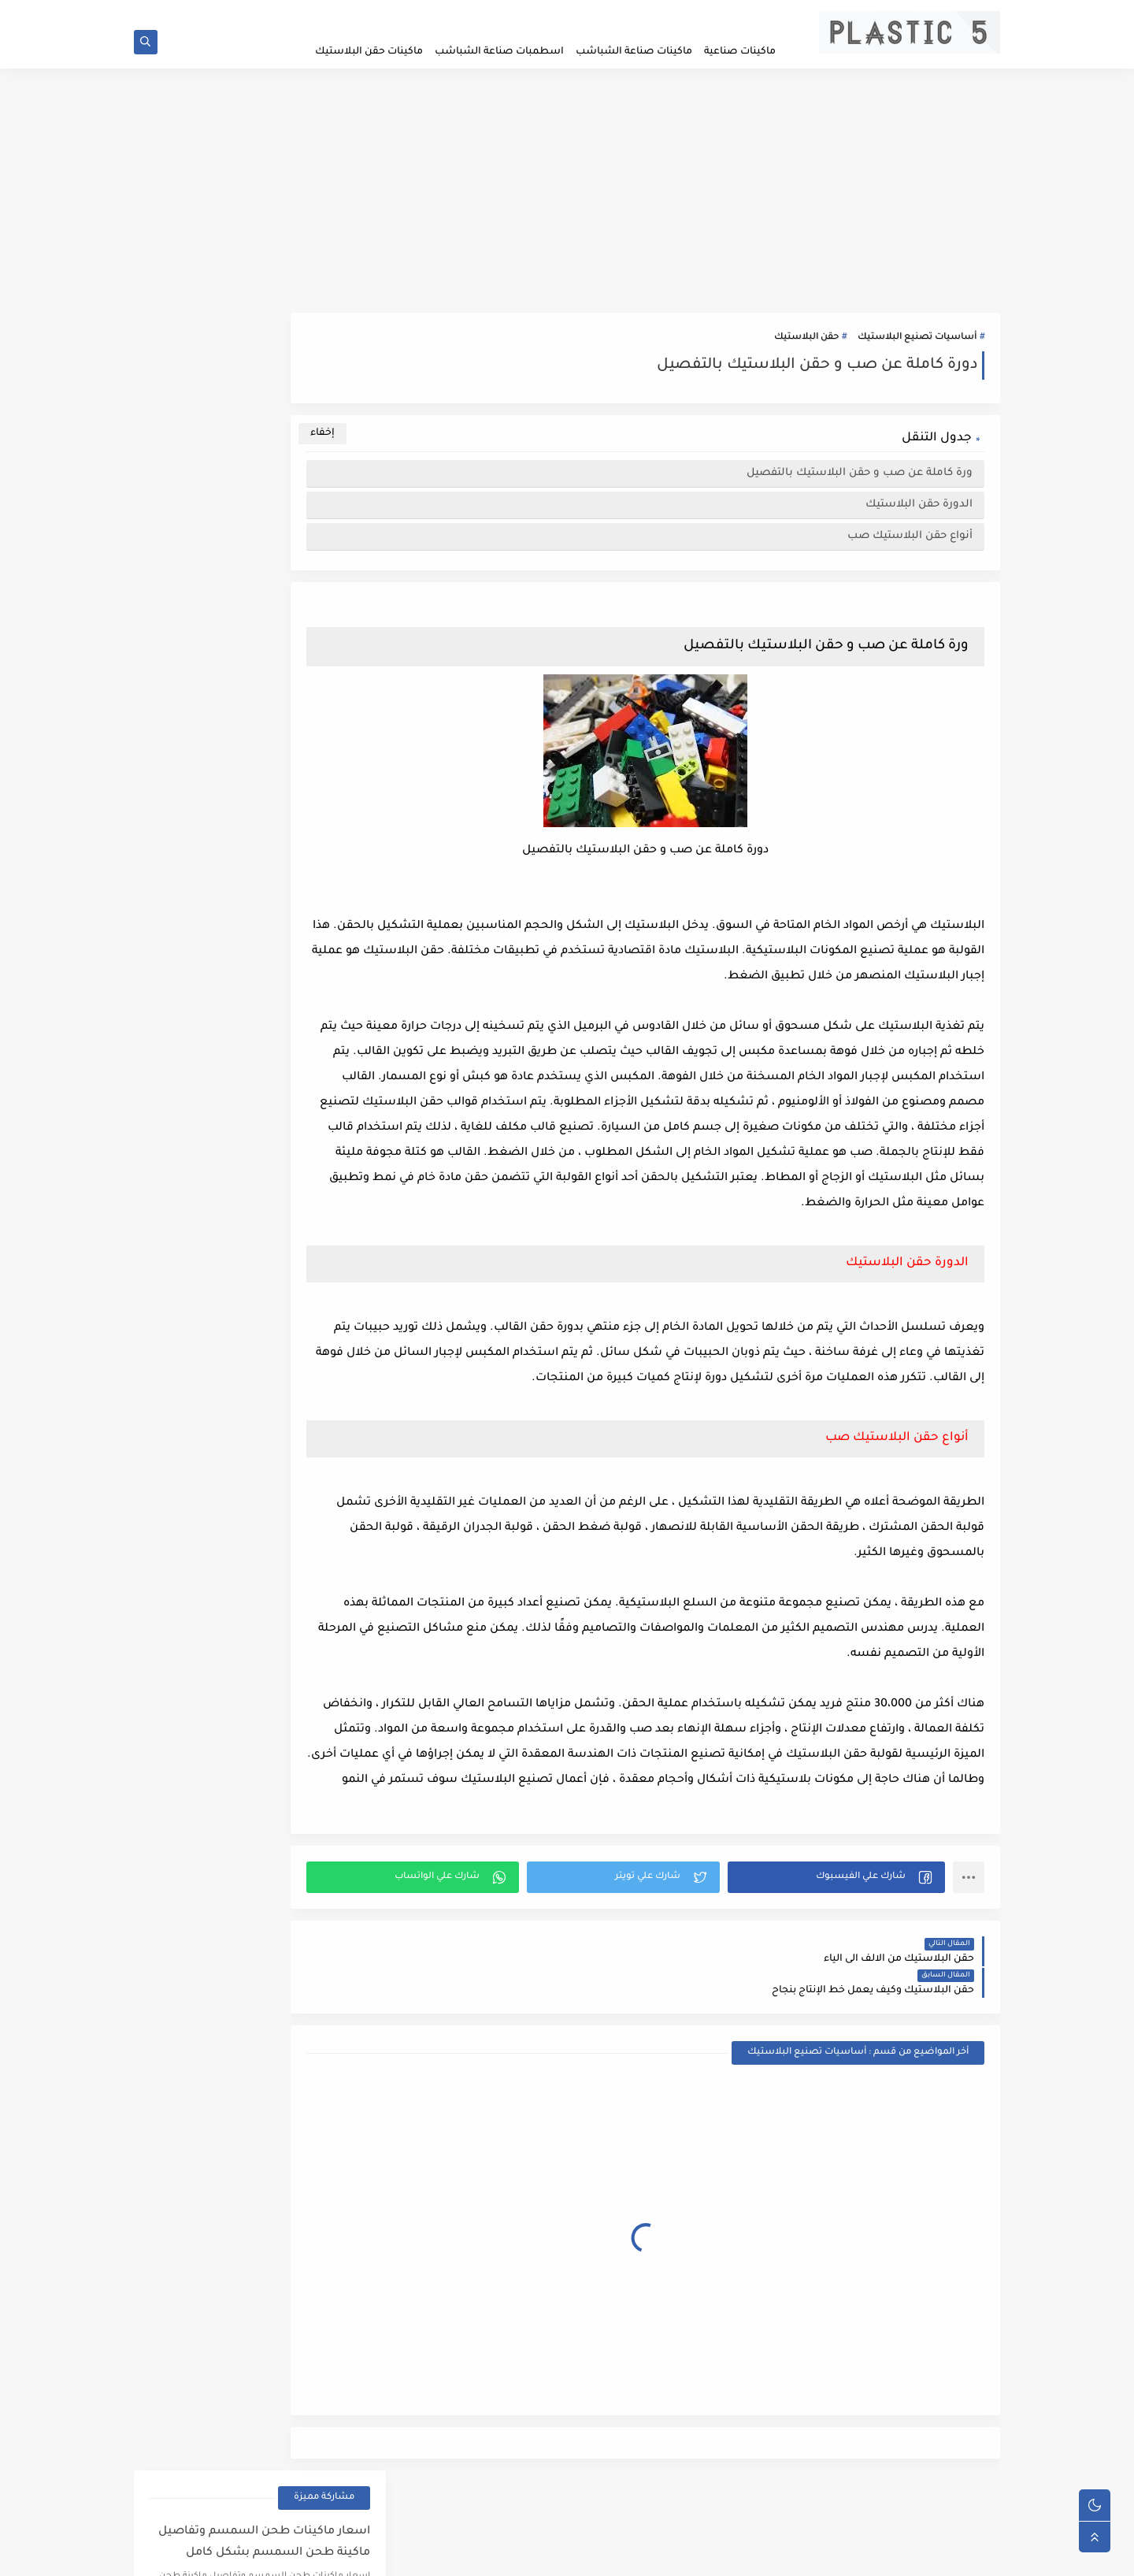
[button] (854, 1961)
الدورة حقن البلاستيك (919, 512)
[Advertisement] (567, 198)
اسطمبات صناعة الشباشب (499, 52)
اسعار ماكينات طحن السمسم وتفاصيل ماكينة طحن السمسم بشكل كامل (264, 393)
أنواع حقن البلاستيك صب (910, 544)
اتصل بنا (602, 12)
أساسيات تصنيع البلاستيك (917, 345)
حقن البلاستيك (806, 345)
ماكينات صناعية (740, 52)
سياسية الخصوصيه (668, 12)
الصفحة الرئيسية (751, 12)
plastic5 (874, 2555)
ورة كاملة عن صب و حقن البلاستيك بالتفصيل (860, 481)
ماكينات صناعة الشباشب (634, 52)
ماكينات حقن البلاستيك (369, 52)
